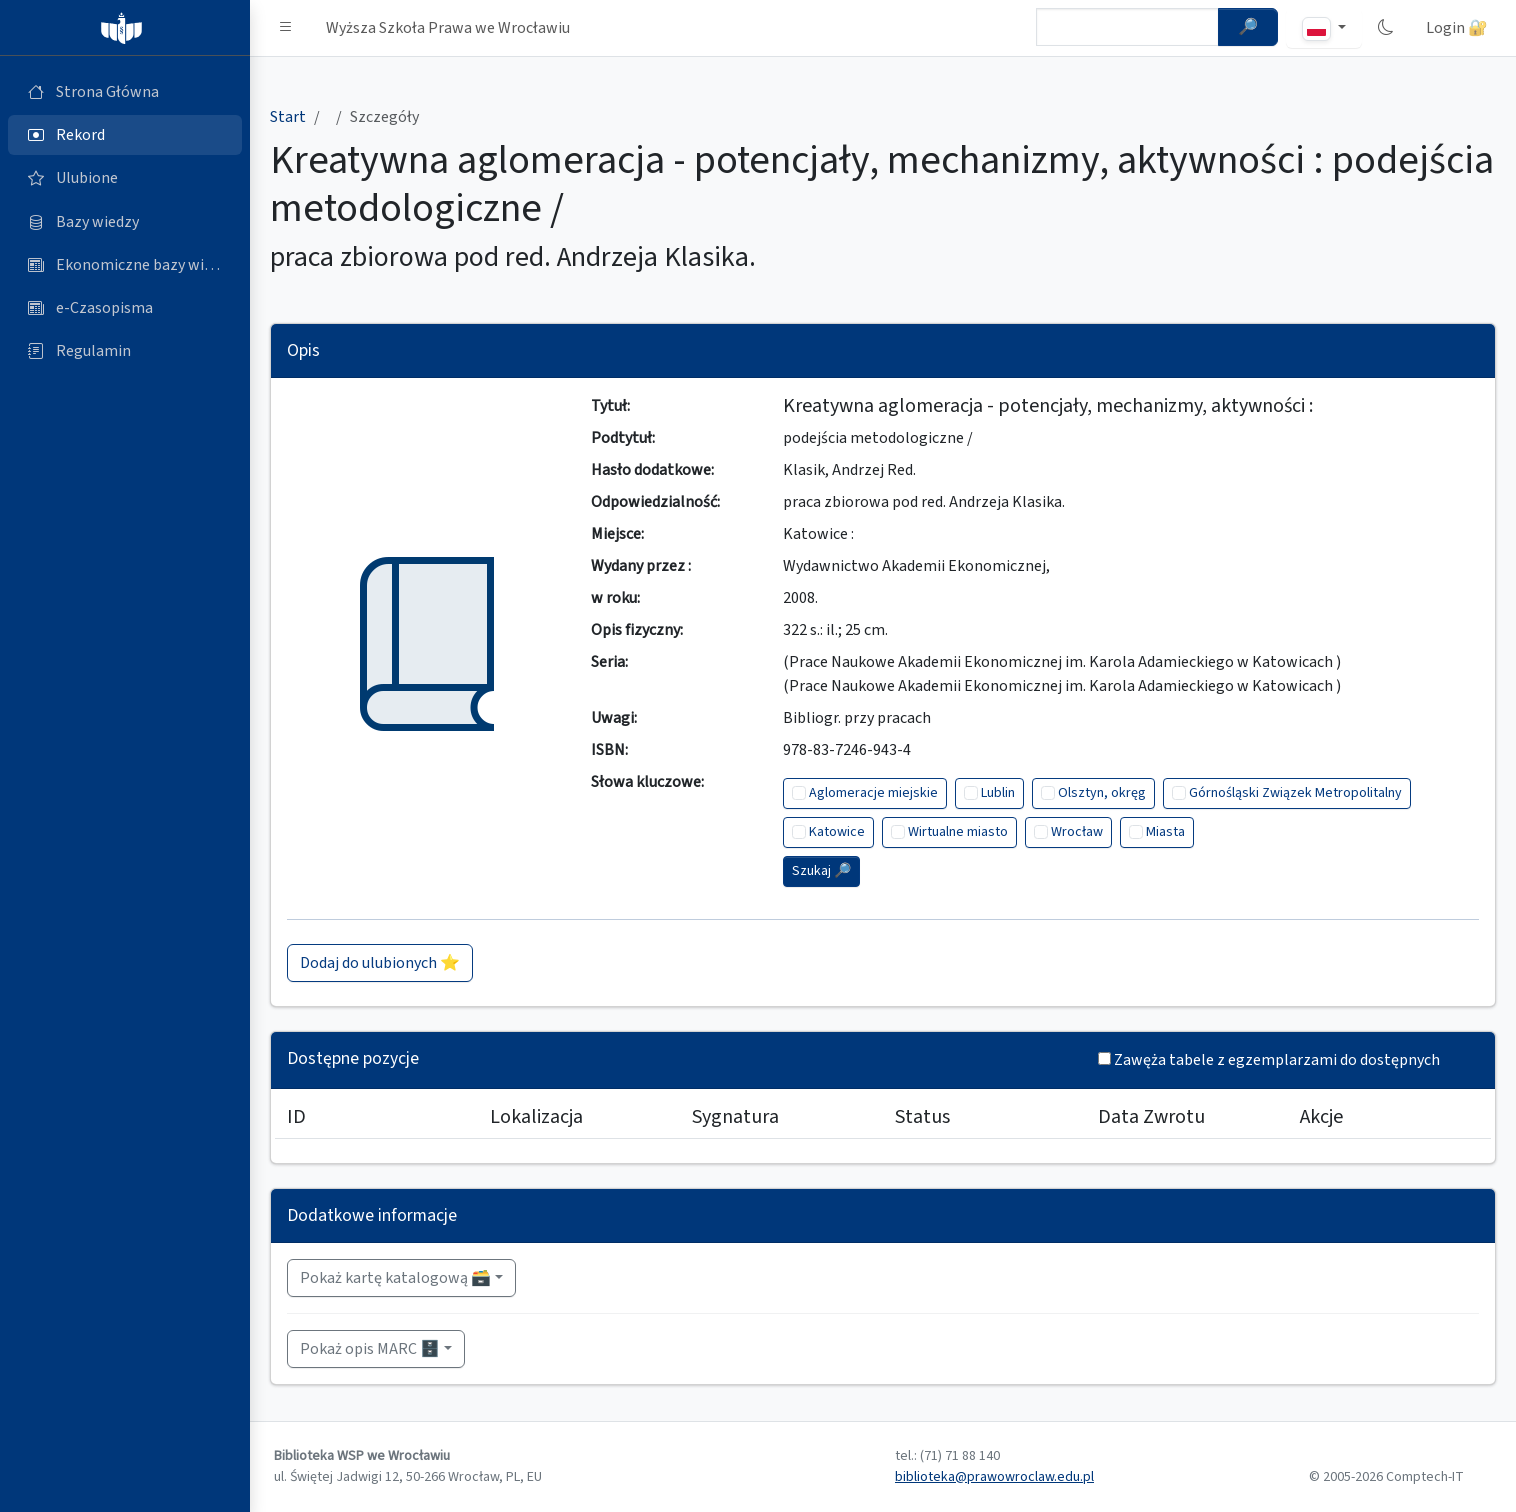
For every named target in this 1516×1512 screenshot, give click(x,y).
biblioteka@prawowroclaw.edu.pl (994, 1477)
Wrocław (1077, 832)
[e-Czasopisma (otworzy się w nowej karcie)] (125, 308)
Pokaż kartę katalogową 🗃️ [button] (395, 1278)
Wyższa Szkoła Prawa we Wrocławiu (448, 28)
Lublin (998, 793)
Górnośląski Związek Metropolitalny (1295, 793)
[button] (286, 28)
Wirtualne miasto (958, 832)
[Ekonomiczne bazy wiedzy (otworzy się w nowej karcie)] (125, 265)
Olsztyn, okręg (1102, 793)
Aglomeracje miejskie (873, 793)
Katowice (837, 832)
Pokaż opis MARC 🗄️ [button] (370, 1349)
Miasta (1165, 832)
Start (288, 117)
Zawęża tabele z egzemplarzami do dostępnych (1277, 1060)
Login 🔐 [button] (1457, 28)
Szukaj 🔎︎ (821, 871)
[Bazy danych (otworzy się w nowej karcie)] (125, 222)
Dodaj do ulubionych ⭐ (380, 963)
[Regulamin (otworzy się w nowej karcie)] (125, 351)
